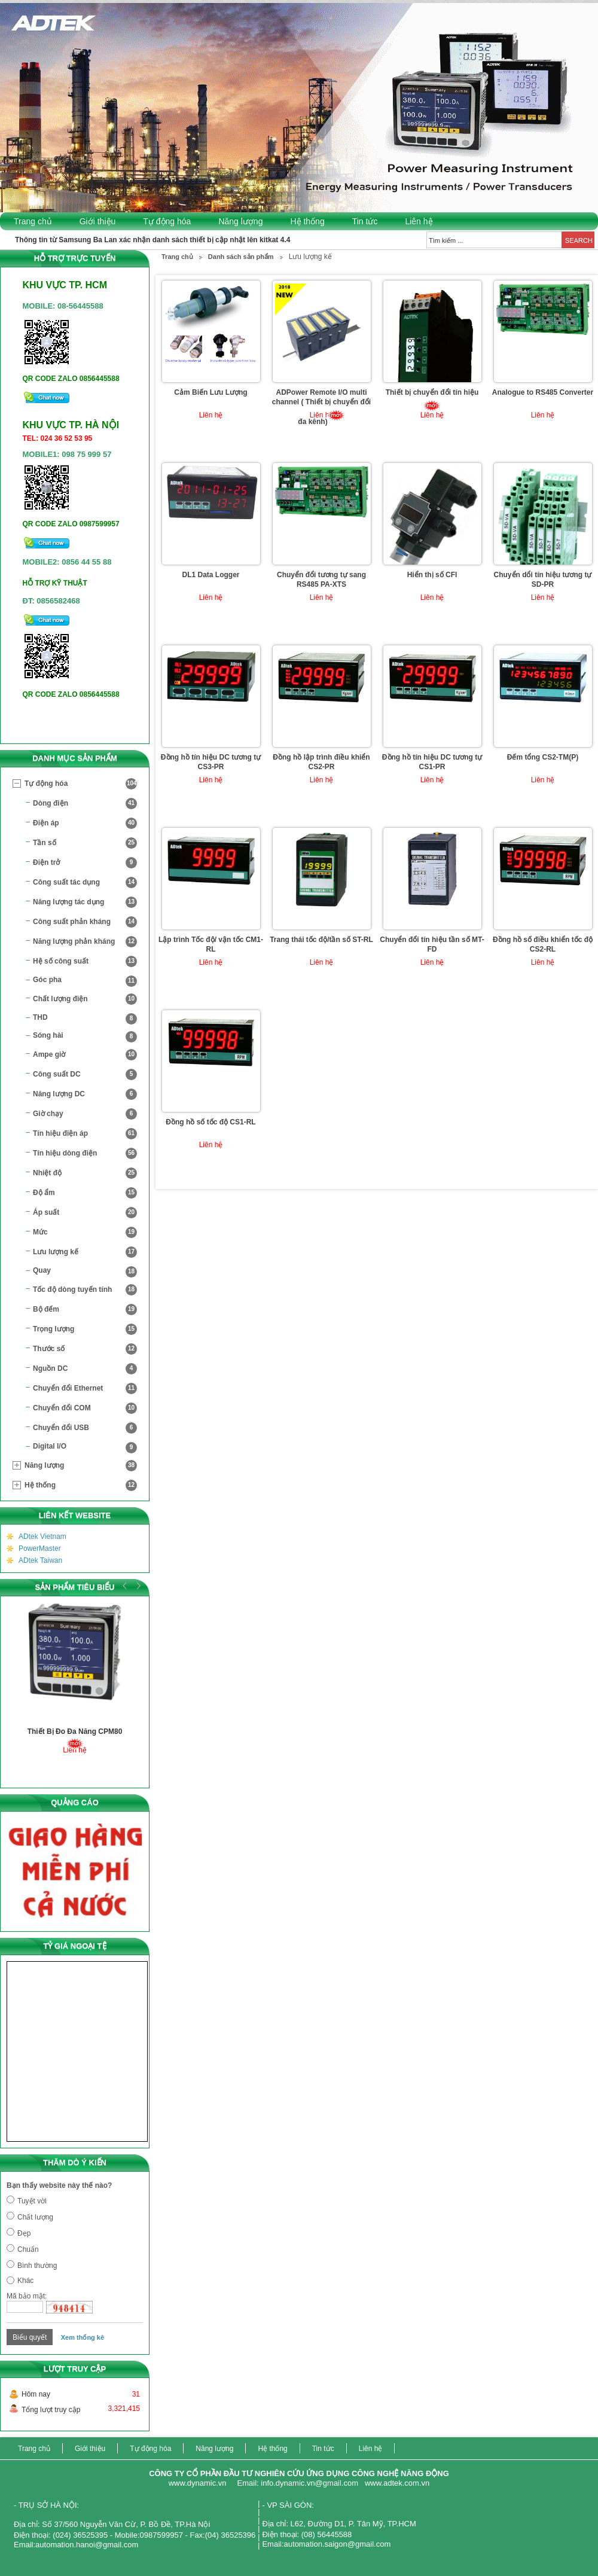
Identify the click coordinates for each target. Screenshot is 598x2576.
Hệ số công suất (85, 961)
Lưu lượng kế (85, 1252)
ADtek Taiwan (40, 1560)
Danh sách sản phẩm (241, 256)
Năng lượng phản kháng (85, 941)
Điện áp (85, 823)
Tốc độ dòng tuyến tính (85, 1289)
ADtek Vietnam (42, 1536)
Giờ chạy (85, 1114)
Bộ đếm (85, 1309)
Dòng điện (85, 803)
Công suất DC (85, 1074)
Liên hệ (418, 221)
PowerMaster (40, 1548)
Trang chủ (33, 221)
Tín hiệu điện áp (85, 1133)
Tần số (85, 843)
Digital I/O (85, 1447)
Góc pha (85, 981)
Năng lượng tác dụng (85, 902)
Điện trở (85, 862)
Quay (85, 1272)
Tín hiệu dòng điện (85, 1153)
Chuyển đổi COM (85, 1408)
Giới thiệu (98, 221)
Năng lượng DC (85, 1094)
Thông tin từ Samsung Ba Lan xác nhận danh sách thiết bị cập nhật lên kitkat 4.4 (152, 240)
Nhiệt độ (85, 1173)
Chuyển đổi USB (85, 1428)
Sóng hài (85, 1036)
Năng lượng (240, 221)
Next (137, 1585)
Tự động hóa (167, 221)
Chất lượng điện (85, 999)
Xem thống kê (82, 2337)
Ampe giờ (85, 1054)
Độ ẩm (85, 1193)
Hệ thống (307, 221)
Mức (85, 1232)
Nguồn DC (85, 1368)
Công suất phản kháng (85, 922)
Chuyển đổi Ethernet (85, 1388)
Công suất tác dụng (85, 882)
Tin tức (365, 221)
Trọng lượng (85, 1329)
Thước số (85, 1349)
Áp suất (85, 1212)
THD (85, 1019)
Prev (125, 1585)
